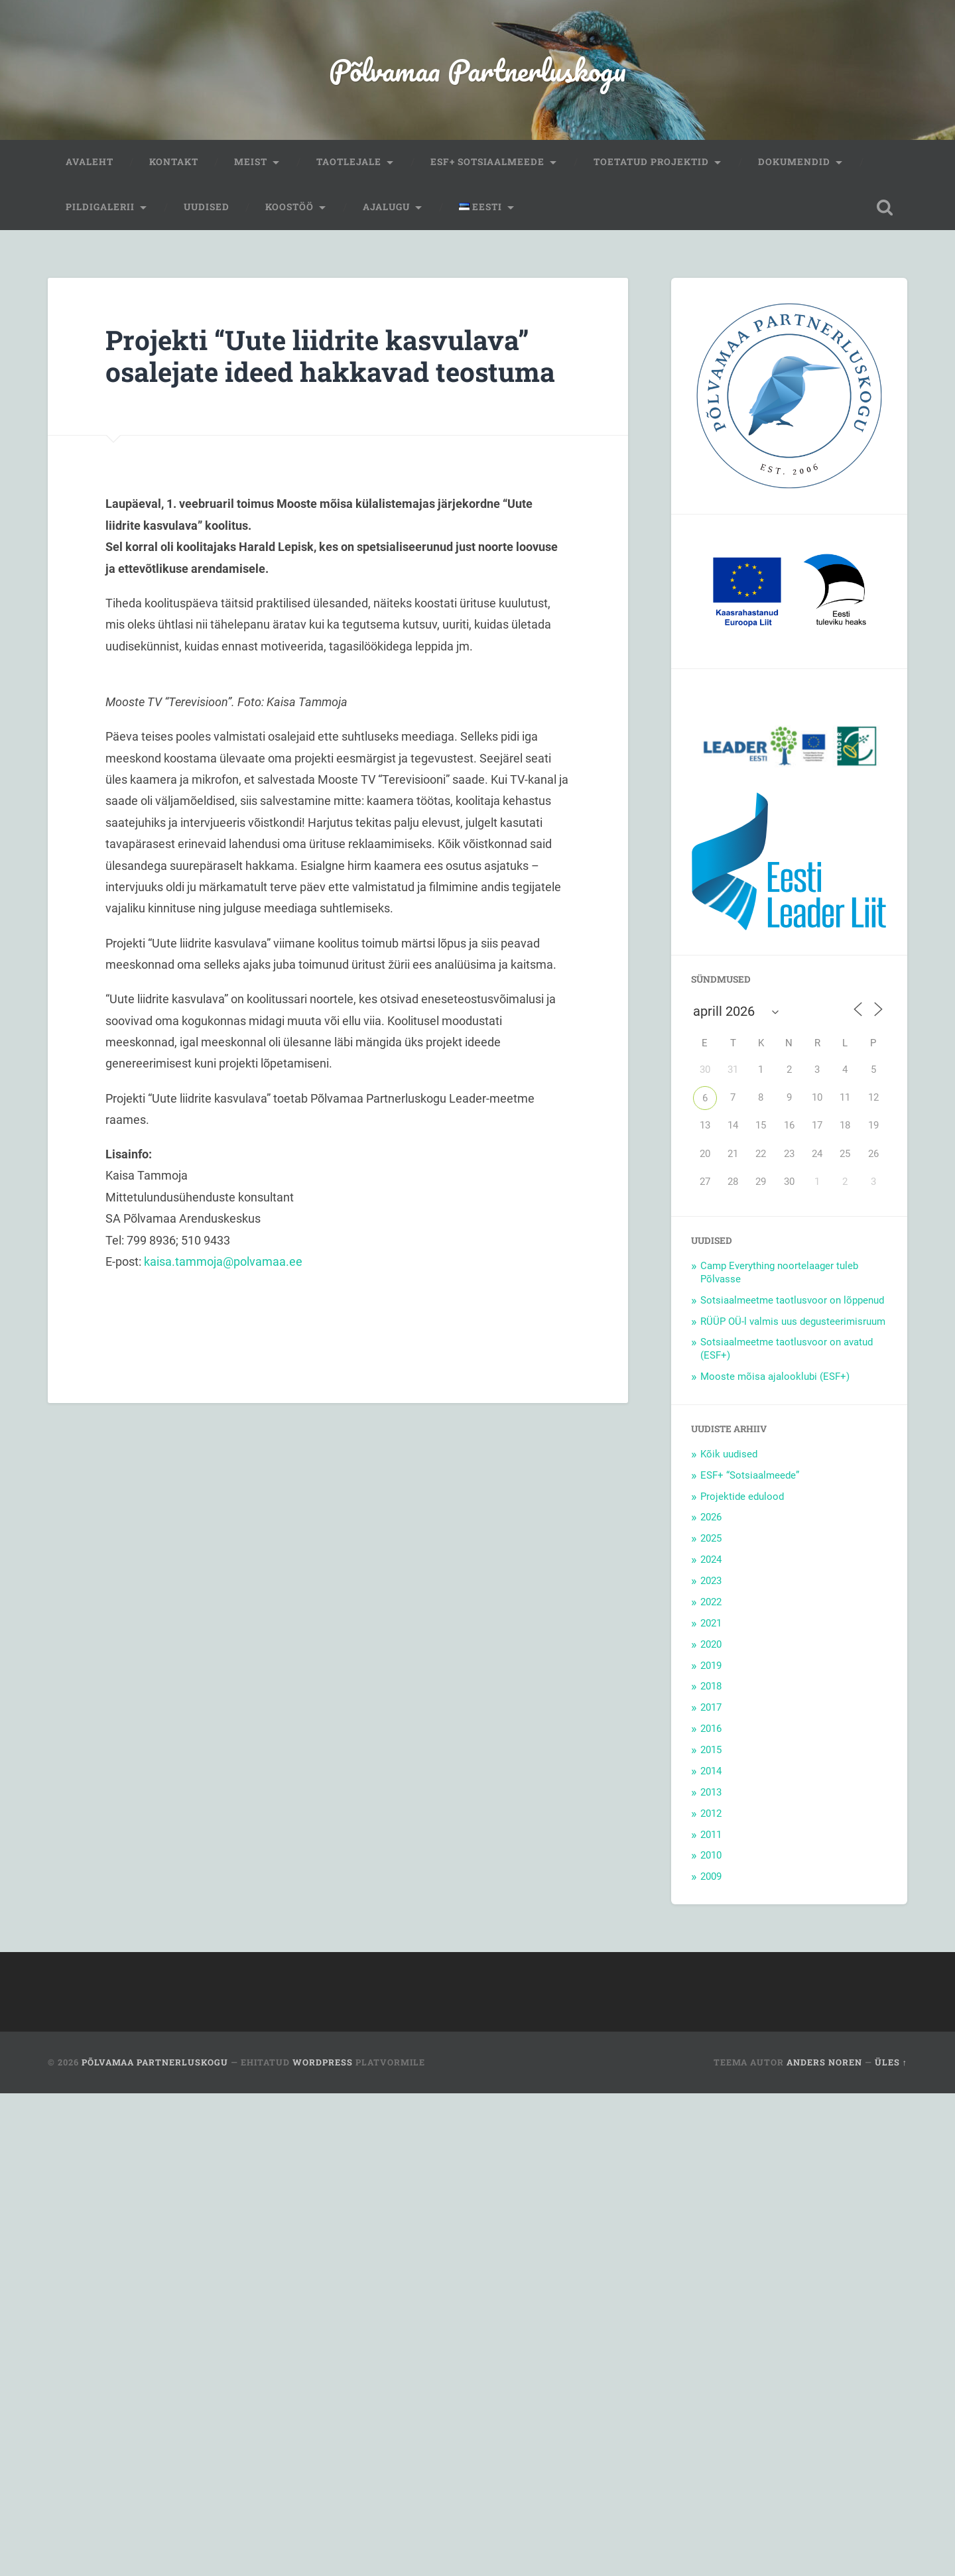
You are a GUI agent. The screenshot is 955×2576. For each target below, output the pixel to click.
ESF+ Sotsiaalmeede (487, 162)
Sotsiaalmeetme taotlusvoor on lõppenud (792, 1300)
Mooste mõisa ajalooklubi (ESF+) (775, 1376)
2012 (711, 1813)
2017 (711, 1707)
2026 (711, 1517)
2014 (711, 1771)
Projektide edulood (742, 1497)
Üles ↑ (891, 2062)
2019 (711, 1666)
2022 (711, 1602)
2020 (711, 1644)
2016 (711, 1729)
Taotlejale (348, 162)
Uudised (206, 207)
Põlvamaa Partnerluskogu (477, 69)
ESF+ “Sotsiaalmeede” (749, 1475)
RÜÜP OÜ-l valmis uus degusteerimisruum (792, 1321)
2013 (711, 1792)
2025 (711, 1538)
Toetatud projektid (651, 162)
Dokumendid (794, 162)
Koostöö (289, 207)
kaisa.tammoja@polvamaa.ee (223, 1261)
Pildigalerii (100, 207)
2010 (711, 1855)
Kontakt (173, 162)
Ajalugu (386, 207)
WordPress (322, 2062)
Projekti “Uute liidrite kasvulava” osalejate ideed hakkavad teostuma (330, 356)
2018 (711, 1686)
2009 (711, 1876)
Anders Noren (824, 2062)
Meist (250, 162)
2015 (711, 1750)
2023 (711, 1581)
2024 (711, 1559)
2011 (711, 1835)
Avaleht (89, 162)
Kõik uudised (728, 1454)
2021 (711, 1623)
